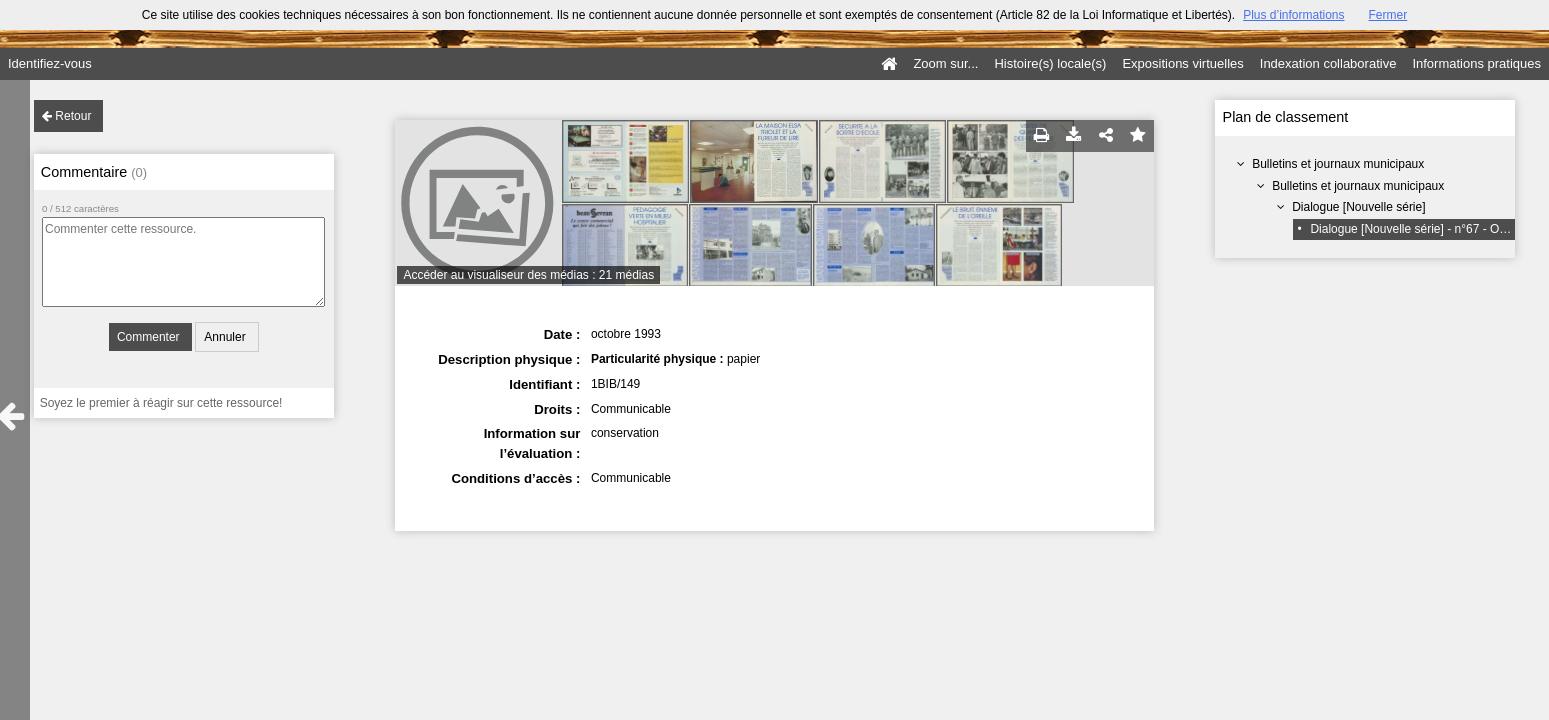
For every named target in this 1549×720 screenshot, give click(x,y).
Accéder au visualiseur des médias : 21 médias (528, 275)
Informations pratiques (1476, 63)
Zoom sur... (945, 63)
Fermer (1388, 15)
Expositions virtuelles (1182, 63)
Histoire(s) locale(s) (1050, 63)
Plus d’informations (1293, 15)
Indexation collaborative (1328, 63)
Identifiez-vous (50, 63)
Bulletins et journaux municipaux (1338, 164)
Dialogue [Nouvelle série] (1358, 207)
